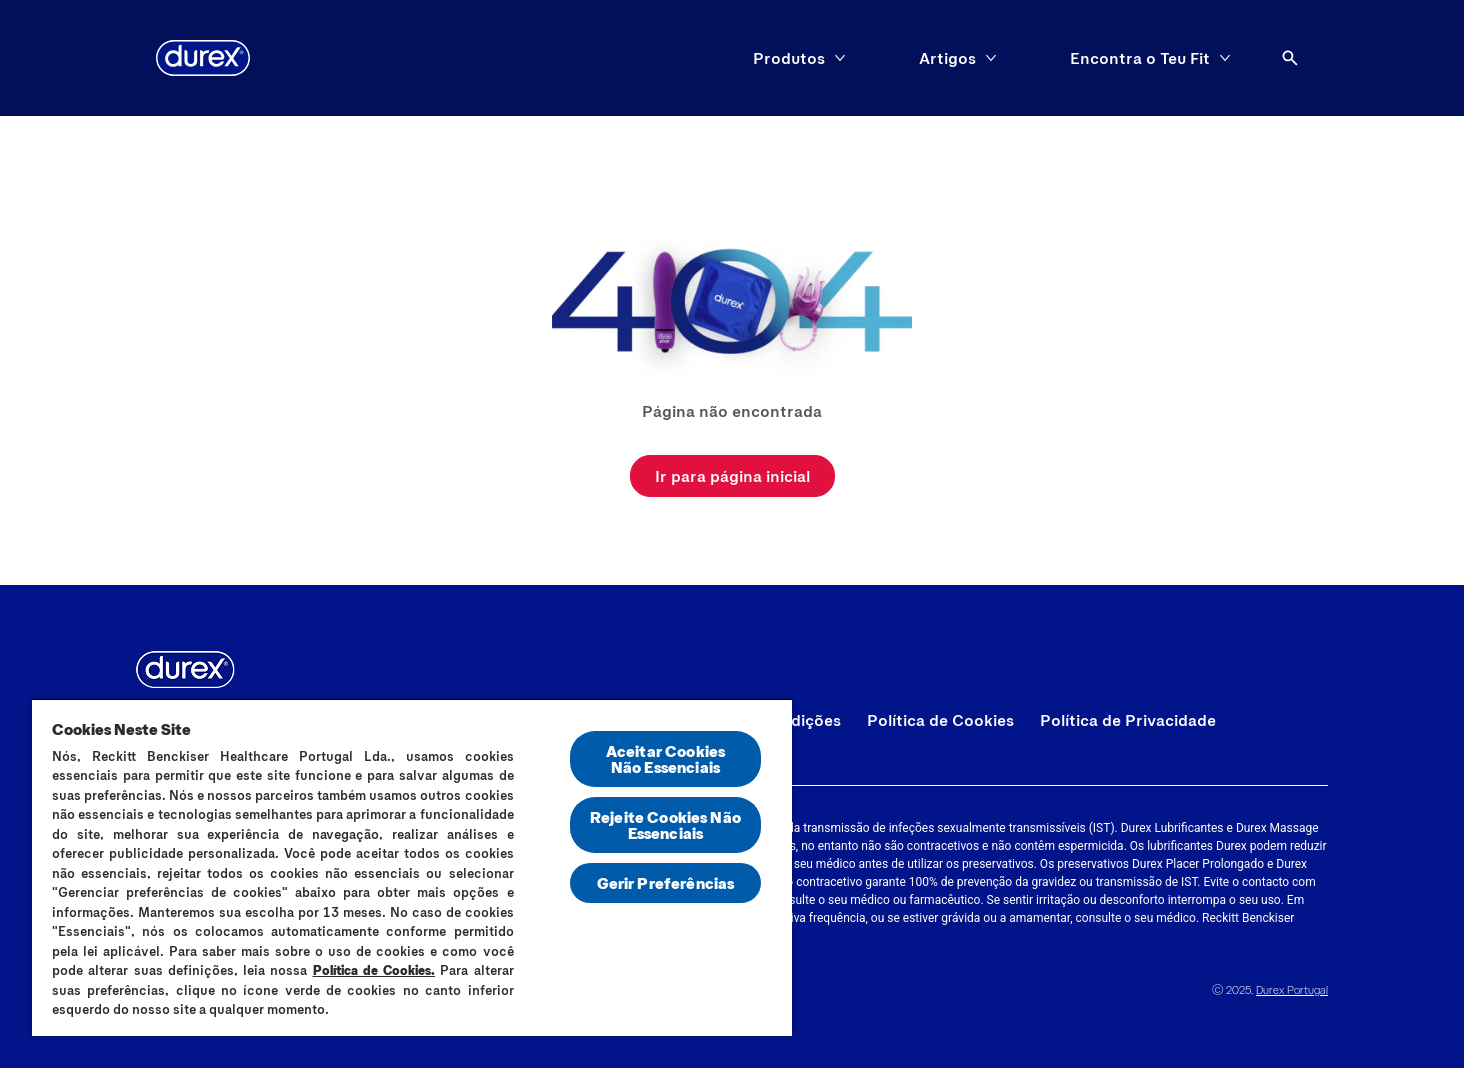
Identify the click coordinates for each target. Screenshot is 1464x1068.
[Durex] (203, 58)
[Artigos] (947, 58)
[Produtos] (789, 58)
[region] (412, 867)
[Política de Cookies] (940, 720)
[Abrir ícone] (1290, 58)
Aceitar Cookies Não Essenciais (665, 758)
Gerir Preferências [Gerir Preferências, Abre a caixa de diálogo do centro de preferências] (666, 882)
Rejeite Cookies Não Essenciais (665, 824)
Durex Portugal (1292, 989)
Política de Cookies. (374, 970)
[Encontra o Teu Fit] (1140, 58)
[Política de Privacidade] (1128, 720)
